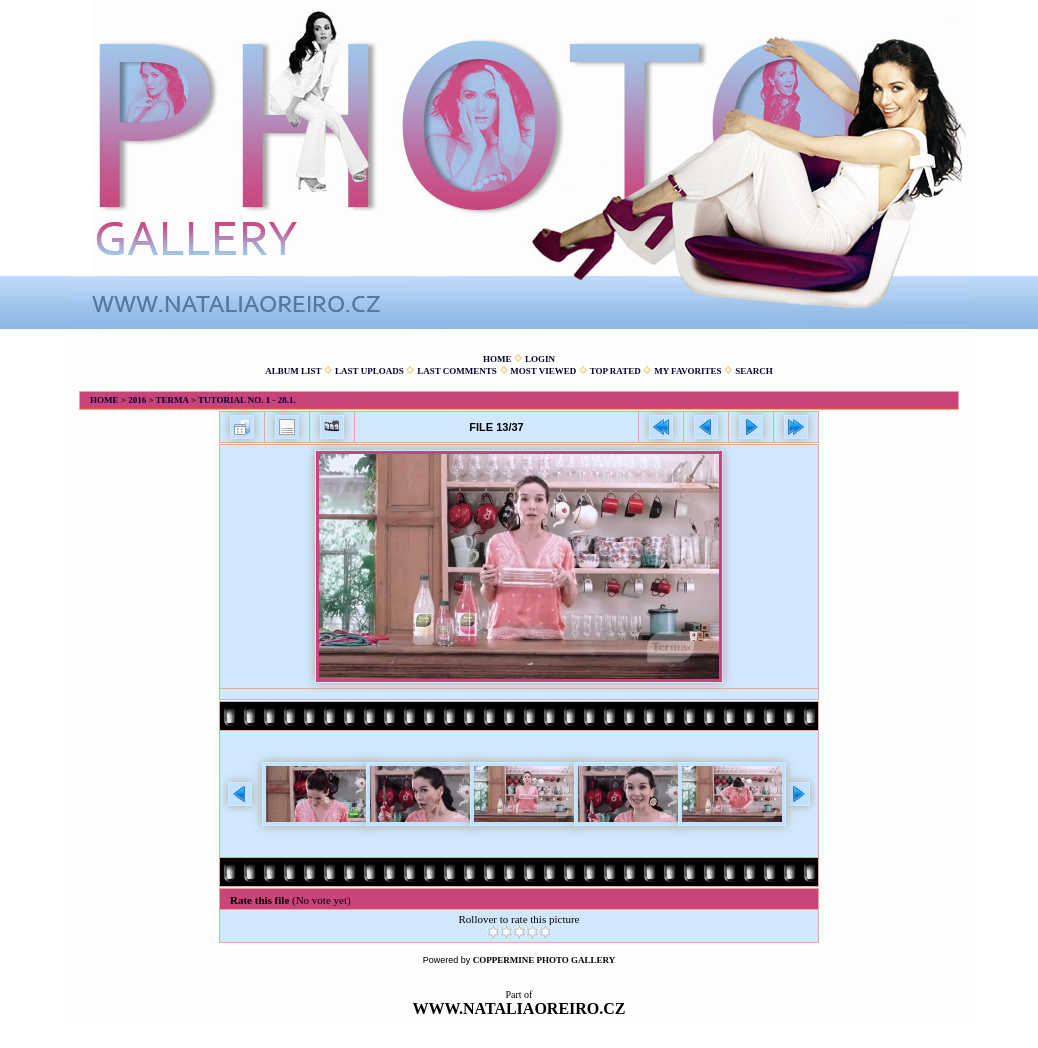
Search (754, 371)
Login (540, 359)
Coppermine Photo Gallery (544, 960)
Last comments (457, 371)
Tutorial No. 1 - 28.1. (247, 400)
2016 (137, 400)
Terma (172, 400)
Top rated (615, 371)
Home (497, 359)
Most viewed (543, 371)
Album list (293, 371)
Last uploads (369, 371)
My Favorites (687, 371)
